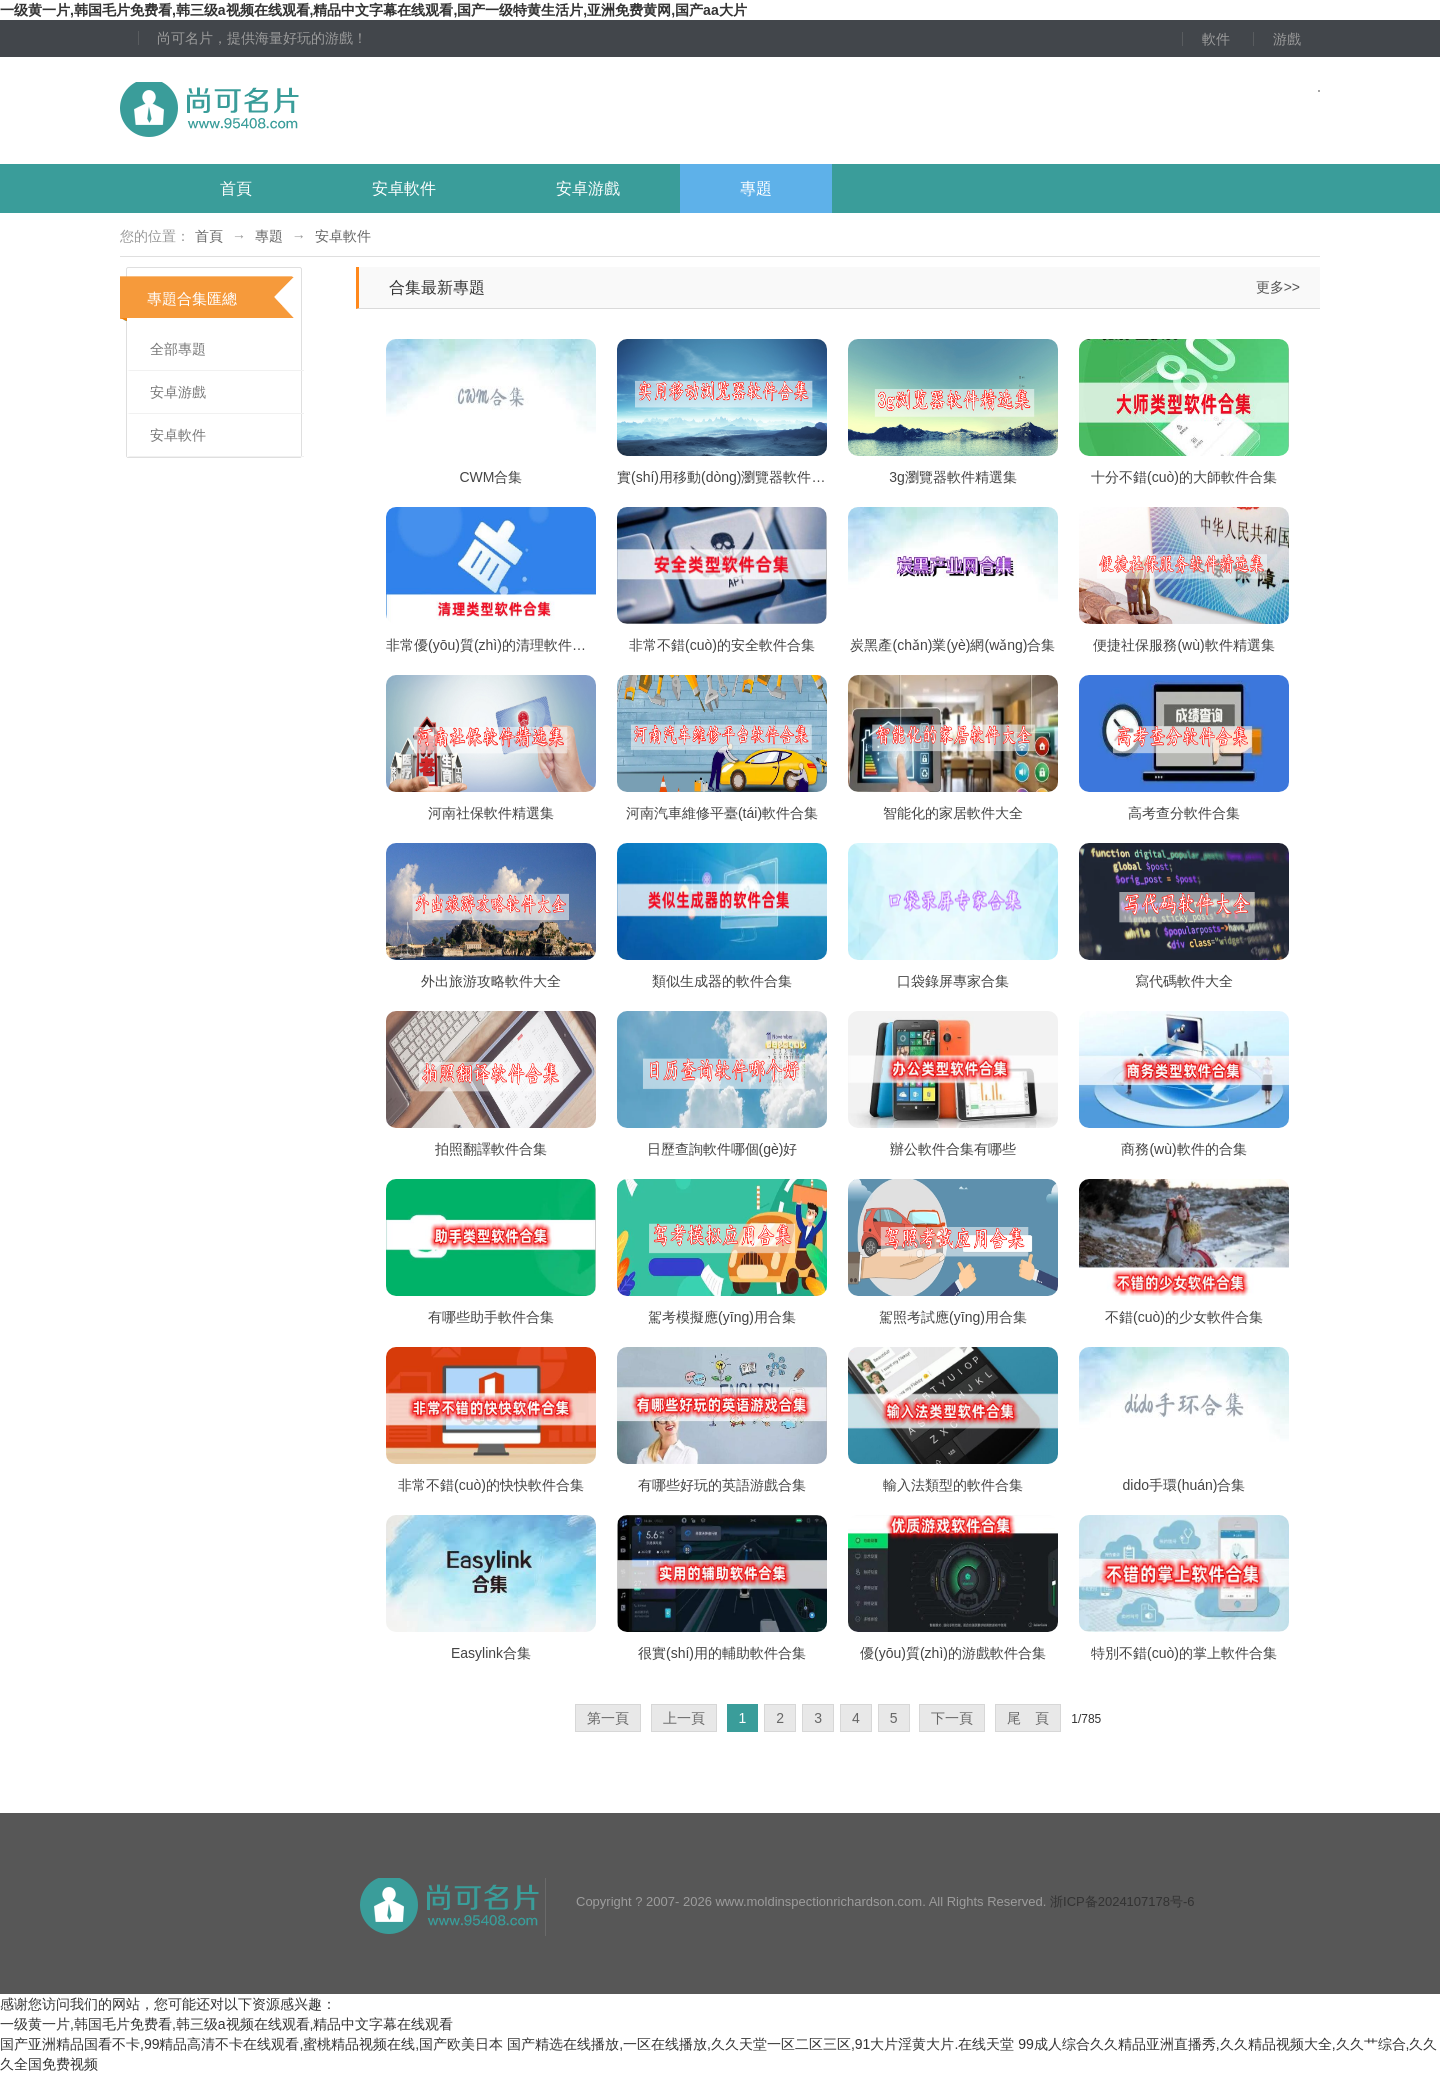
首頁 (236, 188)
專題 (756, 188)
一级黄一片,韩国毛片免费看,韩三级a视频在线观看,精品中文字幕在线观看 (226, 2024)
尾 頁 (1028, 1718)
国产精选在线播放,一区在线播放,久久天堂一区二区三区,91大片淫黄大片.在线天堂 (760, 2044)
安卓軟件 (404, 188)
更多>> (1278, 287)
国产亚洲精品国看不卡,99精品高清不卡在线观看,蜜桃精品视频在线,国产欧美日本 (251, 2044)
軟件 (1216, 39)
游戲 (1287, 39)
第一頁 (608, 1718)
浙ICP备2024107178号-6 (1122, 1901)
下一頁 (952, 1718)
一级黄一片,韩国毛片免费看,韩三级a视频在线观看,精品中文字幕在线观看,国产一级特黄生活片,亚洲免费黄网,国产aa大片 (373, 10)
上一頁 (684, 1718)
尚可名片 (319, 110)
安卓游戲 (588, 188)
